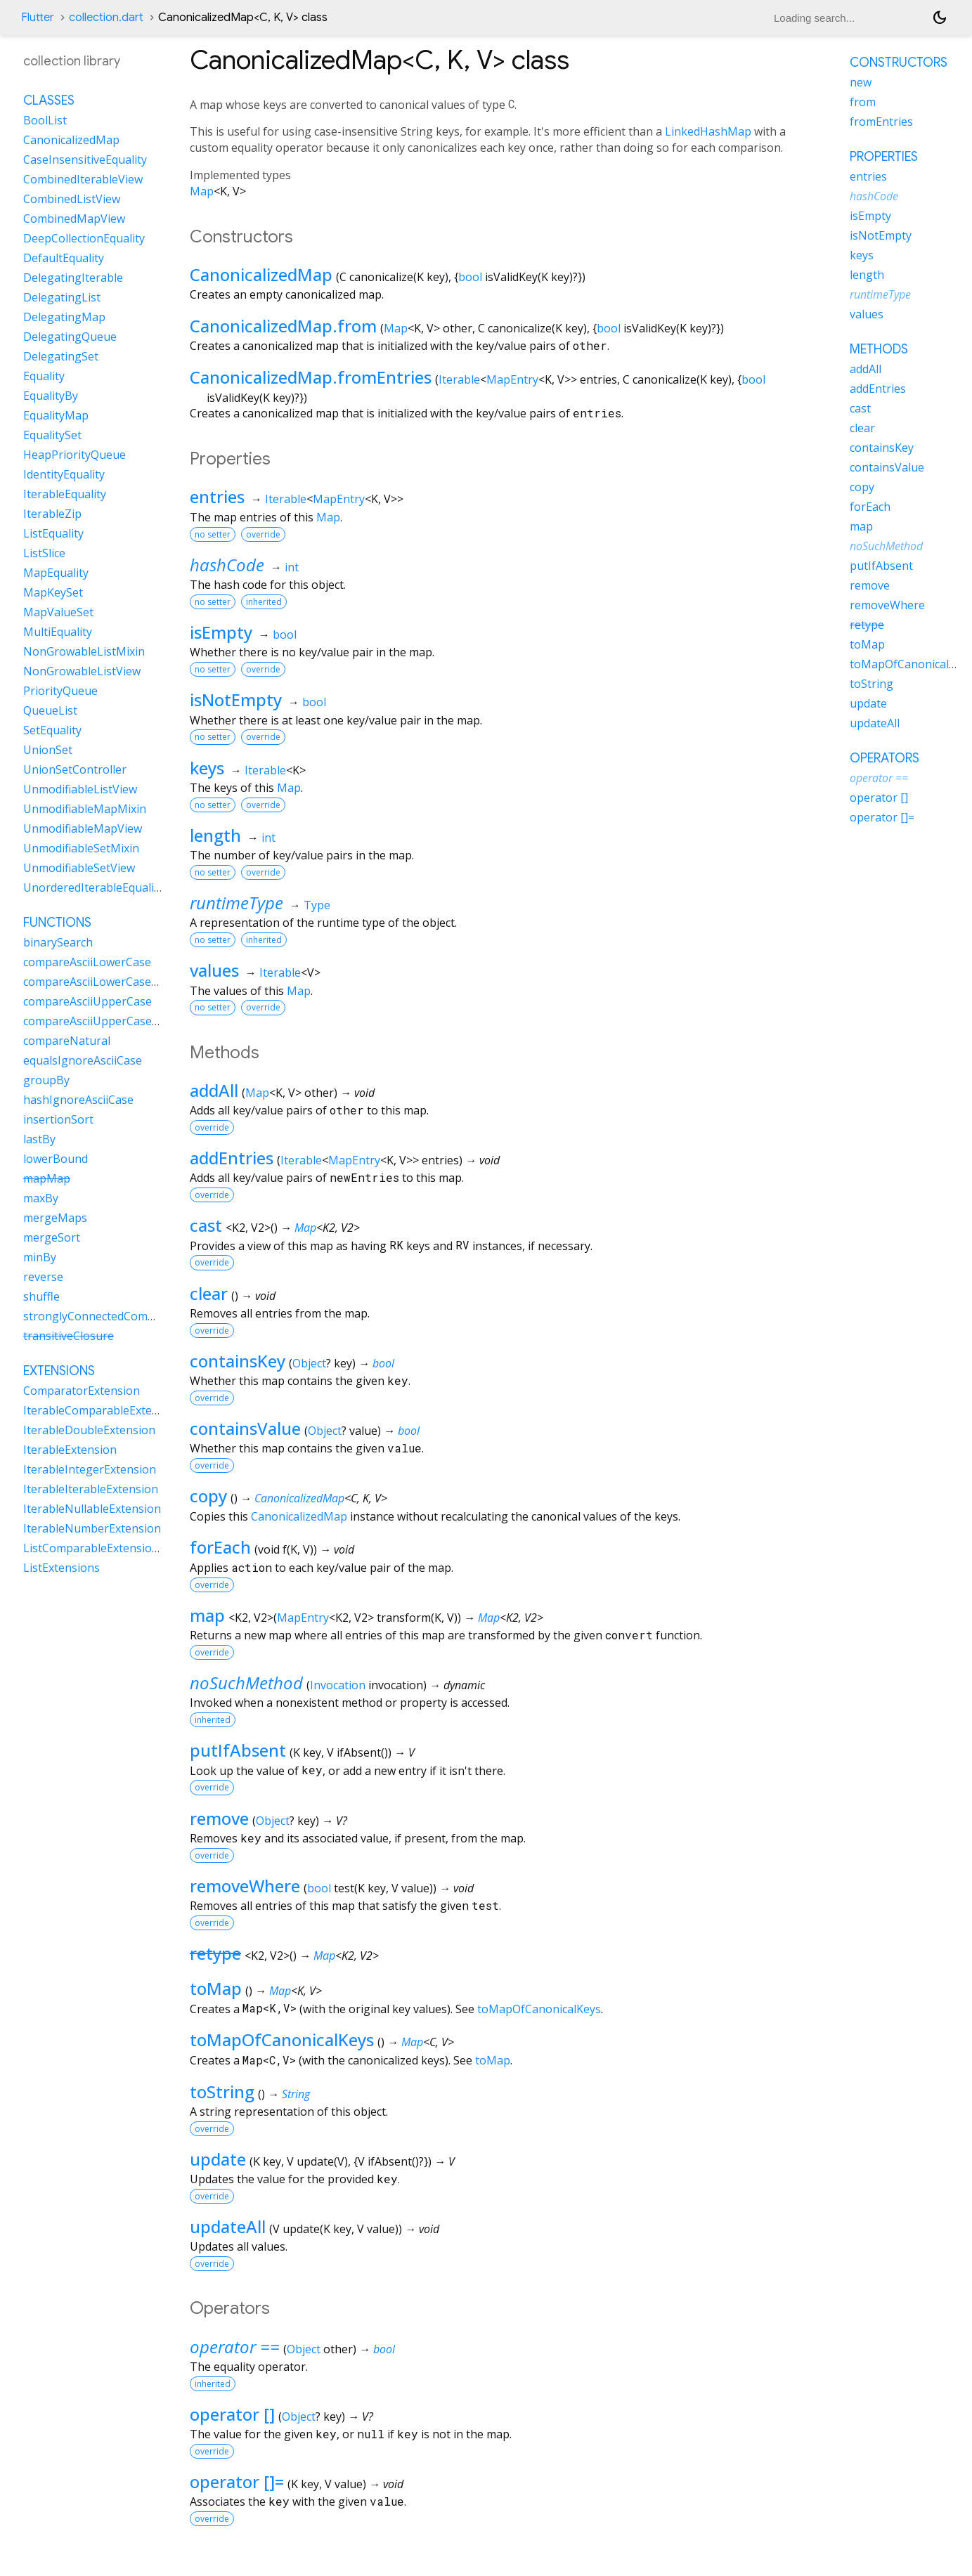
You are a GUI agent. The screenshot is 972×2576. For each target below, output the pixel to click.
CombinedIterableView (83, 179)
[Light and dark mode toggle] (939, 17)
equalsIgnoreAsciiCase (82, 1060)
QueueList (50, 710)
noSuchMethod (246, 1682)
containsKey (237, 1360)
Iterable (459, 379)
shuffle (41, 1296)
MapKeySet (53, 592)
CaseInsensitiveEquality (85, 159)
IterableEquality (64, 494)
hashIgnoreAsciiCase (78, 1099)
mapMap (46, 1178)
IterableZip (52, 513)
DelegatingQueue (70, 336)
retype (215, 1953)
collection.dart (106, 18)
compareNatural (66, 1040)
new (860, 82)
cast (206, 1225)
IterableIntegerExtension (89, 1469)
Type (317, 905)
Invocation (337, 1685)
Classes (48, 100)
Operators (884, 758)
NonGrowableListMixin (84, 651)
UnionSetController (75, 769)
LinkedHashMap (708, 131)
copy (208, 1495)
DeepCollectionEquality (84, 238)
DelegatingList (62, 297)
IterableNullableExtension (92, 1508)
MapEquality (56, 572)
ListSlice (44, 553)
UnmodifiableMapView (82, 828)
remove (219, 1818)
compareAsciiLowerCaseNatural (107, 981)
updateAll (228, 2226)
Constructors (898, 62)
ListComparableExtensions (93, 1548)
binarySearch (58, 942)
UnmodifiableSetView (79, 868)
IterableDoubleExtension (89, 1430)
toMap (216, 1988)
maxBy (40, 1198)
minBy (39, 1257)
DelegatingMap (64, 317)
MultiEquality (57, 631)
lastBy (39, 1139)
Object (309, 1363)
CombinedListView (71, 199)
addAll (214, 1090)
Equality (44, 376)
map (207, 1615)
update (218, 2159)
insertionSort (58, 1119)
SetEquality (52, 730)
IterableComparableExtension (102, 1410)
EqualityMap (56, 415)
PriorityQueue (60, 690)
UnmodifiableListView (80, 789)
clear (209, 1293)
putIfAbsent (238, 1750)
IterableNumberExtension (92, 1528)
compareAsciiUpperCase (87, 1001)
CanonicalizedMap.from (283, 325)
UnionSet (47, 749)
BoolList (45, 120)
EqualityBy (50, 395)
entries (217, 496)
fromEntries (881, 121)
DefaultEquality (63, 258)
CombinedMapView (74, 218)
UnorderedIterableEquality (93, 887)
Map (202, 191)
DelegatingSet (60, 356)
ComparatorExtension (81, 1390)
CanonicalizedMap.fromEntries (311, 377)
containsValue (245, 1428)
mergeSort (51, 1237)
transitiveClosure (68, 1336)
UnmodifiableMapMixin (84, 809)
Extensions (59, 1371)
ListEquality (53, 533)
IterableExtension (70, 1449)
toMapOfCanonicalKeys (539, 2009)
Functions (57, 922)
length (215, 835)
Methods (879, 349)
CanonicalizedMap (261, 274)
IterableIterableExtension (90, 1489)
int (292, 567)
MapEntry (512, 379)
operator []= (237, 2481)
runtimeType (236, 902)
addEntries (231, 1157)
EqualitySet (52, 435)
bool (470, 277)
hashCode (227, 564)
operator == (235, 2346)
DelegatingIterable (73, 277)
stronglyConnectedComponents (107, 1316)
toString (222, 2091)
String (296, 2094)
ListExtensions (61, 1567)
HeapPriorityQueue (74, 454)
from (863, 102)
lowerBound (55, 1158)
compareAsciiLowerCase (87, 962)
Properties (884, 156)
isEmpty (221, 632)
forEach (220, 1547)
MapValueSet (58, 612)
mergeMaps (55, 1217)
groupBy (46, 1080)
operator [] (232, 2414)
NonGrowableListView (82, 671)
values (214, 970)
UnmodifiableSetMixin (81, 848)
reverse (43, 1276)
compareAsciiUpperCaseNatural (108, 1021)
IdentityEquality (64, 474)
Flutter (37, 18)
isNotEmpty (236, 699)
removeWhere (245, 1885)
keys (207, 767)
